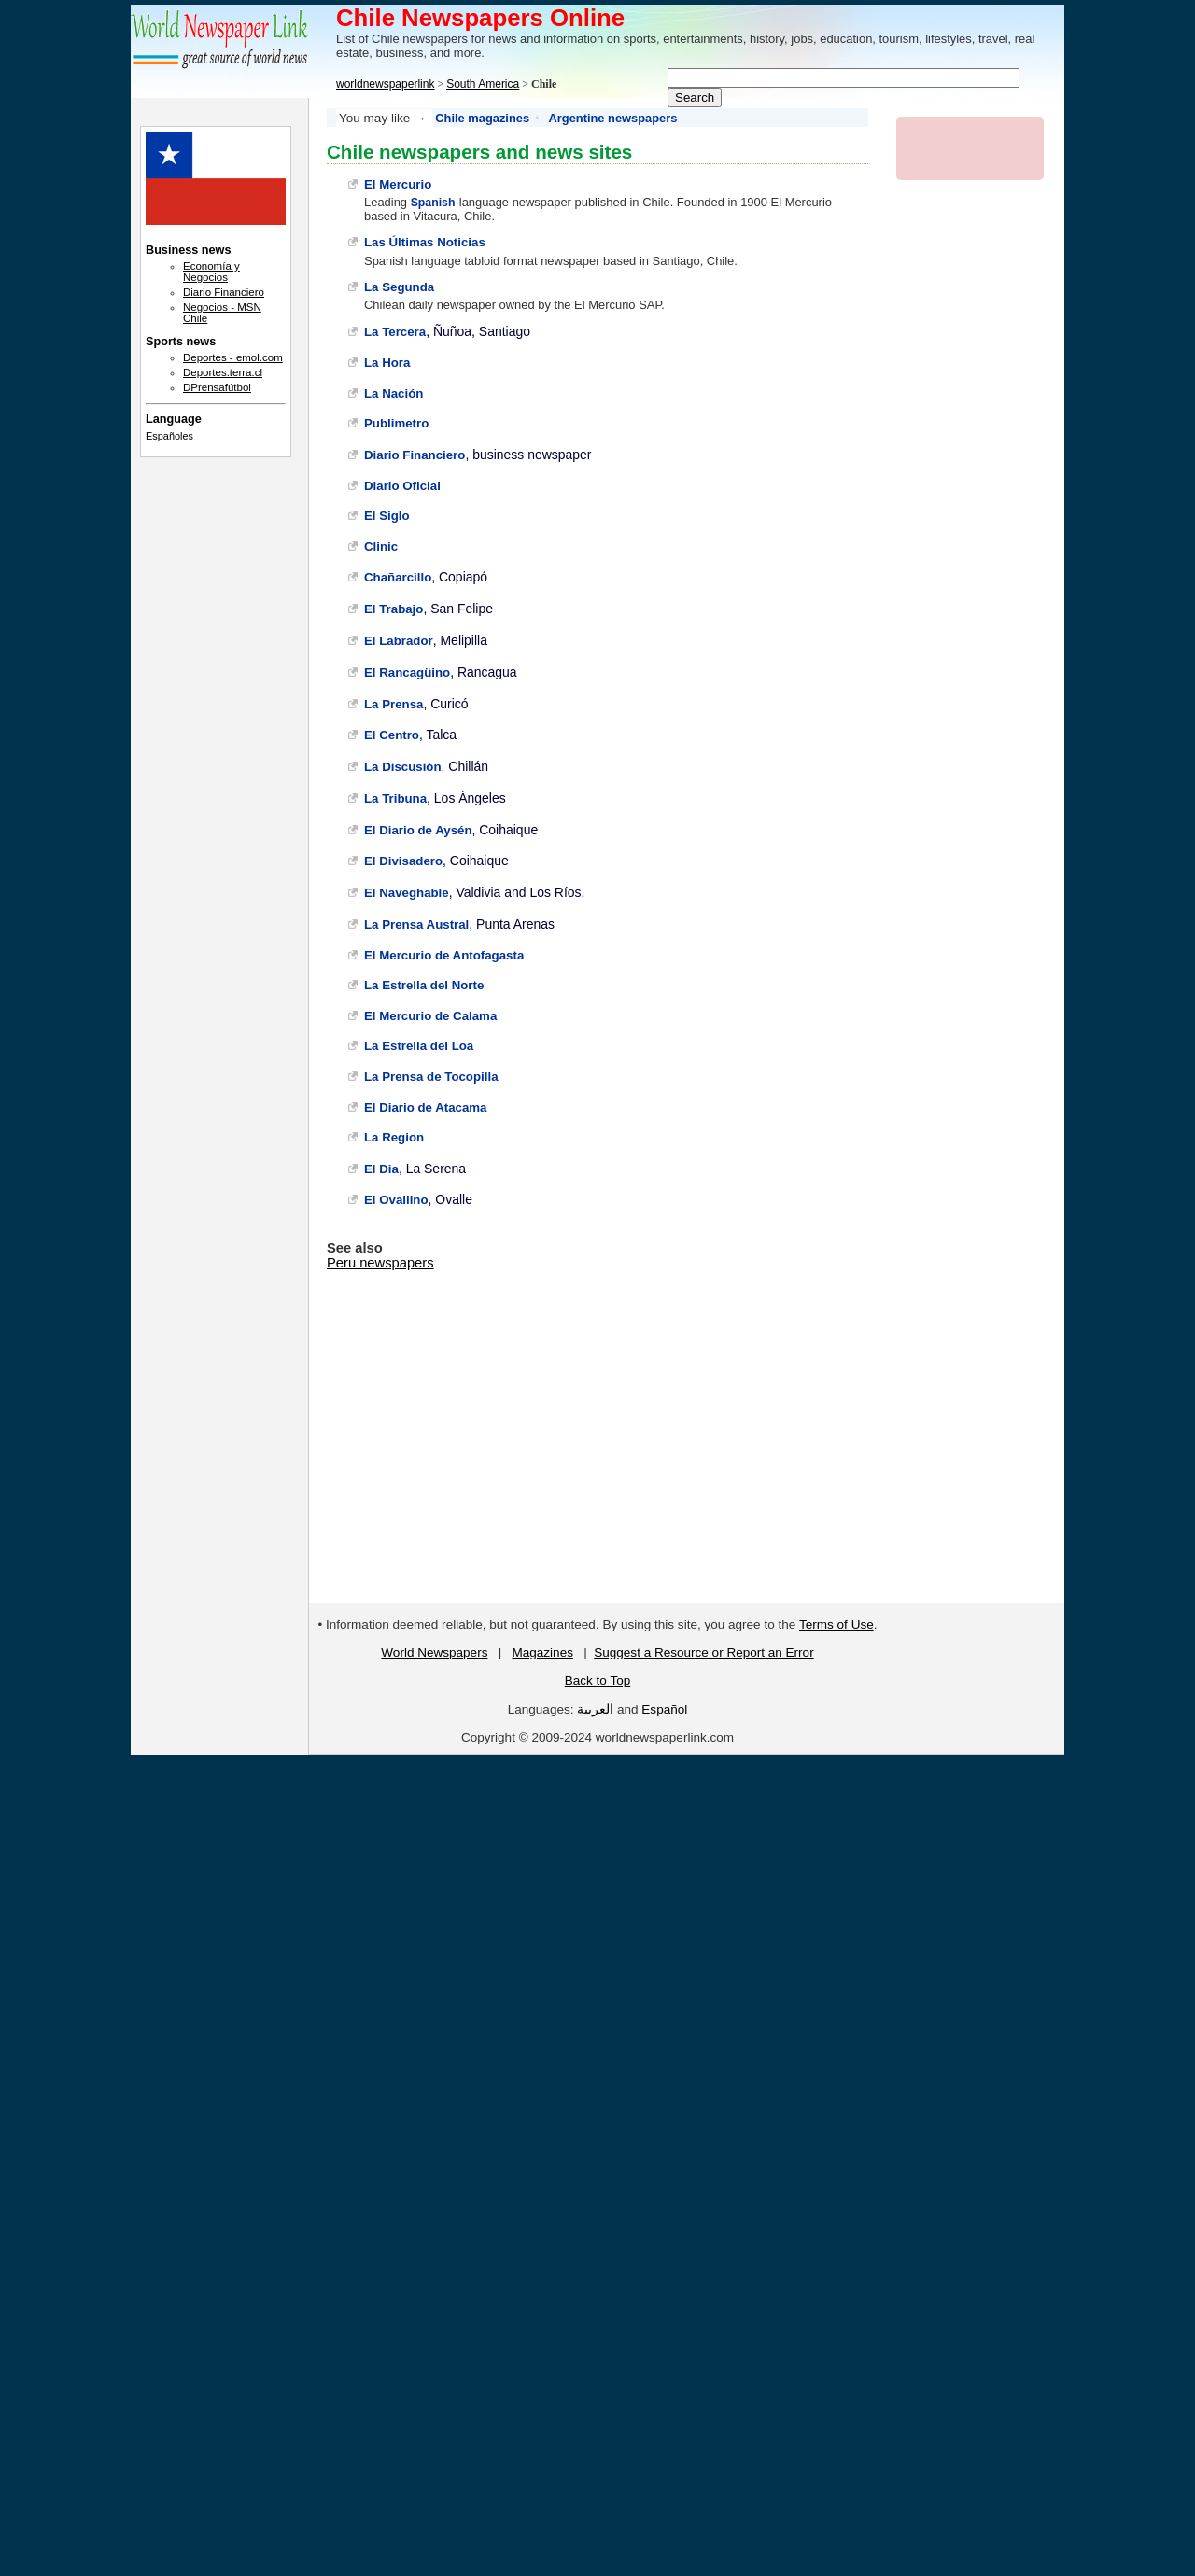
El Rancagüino (407, 672)
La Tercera (395, 332)
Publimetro (396, 423)
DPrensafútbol (217, 387)
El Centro (391, 735)
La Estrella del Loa (418, 1046)
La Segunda (399, 287)
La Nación (393, 393)
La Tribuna (395, 798)
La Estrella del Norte (424, 985)
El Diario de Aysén (418, 830)
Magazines (542, 1652)
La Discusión (403, 767)
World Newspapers (434, 1652)
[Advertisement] (214, 775)
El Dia (381, 1169)
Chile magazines (482, 118)
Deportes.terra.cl (222, 372)
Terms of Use (836, 1624)
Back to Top (597, 1680)
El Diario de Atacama (425, 1107)
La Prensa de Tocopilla (431, 1077)
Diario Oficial (402, 486)
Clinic (381, 546)
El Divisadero (403, 861)
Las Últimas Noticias (424, 242)
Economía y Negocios (211, 271)
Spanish (433, 202)
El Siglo (387, 516)
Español (664, 1709)
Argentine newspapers (613, 118)
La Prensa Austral (416, 924)
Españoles (169, 435)
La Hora (387, 363)
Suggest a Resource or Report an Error (703, 1652)
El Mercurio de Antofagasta (444, 955)
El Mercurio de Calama (430, 1016)
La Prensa (393, 704)
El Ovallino (396, 1200)
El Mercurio (397, 184)
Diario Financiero (414, 455)
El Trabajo (393, 609)
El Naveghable (406, 893)
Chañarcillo (397, 577)
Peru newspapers (380, 1262)
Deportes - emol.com (233, 357)
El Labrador (398, 641)
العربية (595, 1709)
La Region (394, 1137)
